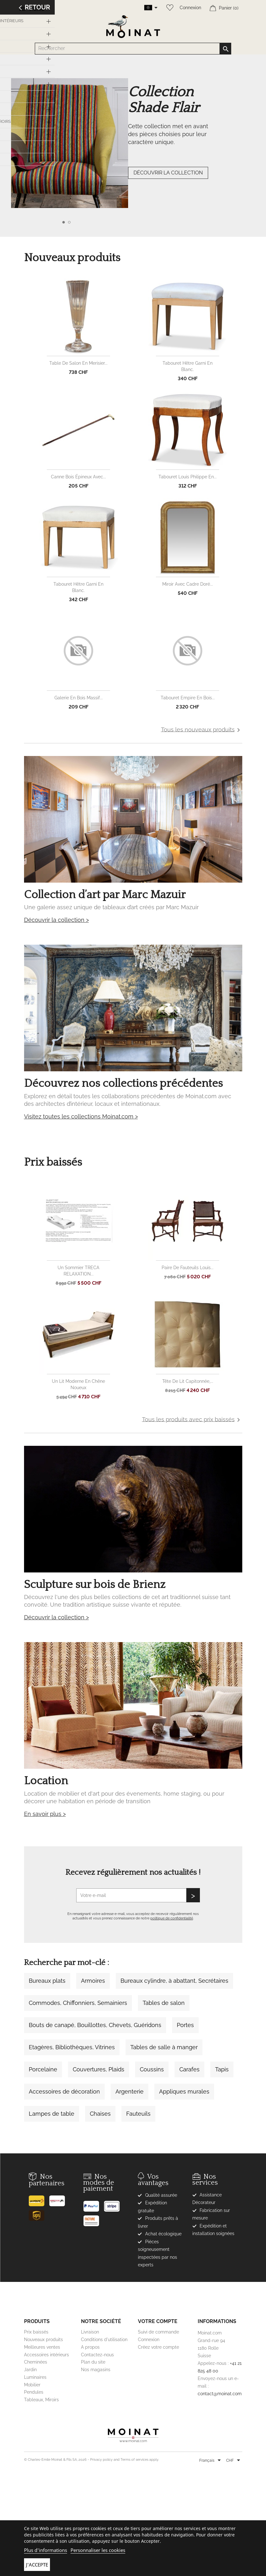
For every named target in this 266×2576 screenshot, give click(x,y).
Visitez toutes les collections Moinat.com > (81, 1116)
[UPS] (39, 2213)
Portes (185, 2025)
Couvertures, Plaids (98, 2069)
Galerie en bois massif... (78, 697)
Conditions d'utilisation (104, 2339)
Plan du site (93, 2362)
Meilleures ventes (42, 2347)
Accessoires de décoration (64, 2091)
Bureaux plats (47, 1980)
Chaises (100, 2113)
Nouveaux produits (43, 2339)
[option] (133, 155)
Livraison (90, 2331)
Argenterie (129, 2091)
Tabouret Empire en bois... (188, 697)
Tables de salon (164, 2003)
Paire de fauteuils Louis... (187, 1267)
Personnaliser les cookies (98, 2550)
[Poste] (39, 2198)
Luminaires (35, 2377)
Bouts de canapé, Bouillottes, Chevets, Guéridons (95, 2025)
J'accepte (37, 2564)
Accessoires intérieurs (46, 2354)
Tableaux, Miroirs (41, 2399)
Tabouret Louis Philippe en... (187, 476)
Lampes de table (51, 2113)
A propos (90, 2347)
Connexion (190, 7)
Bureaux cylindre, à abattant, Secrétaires (174, 1980)
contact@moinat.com (220, 2393)
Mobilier (32, 2384)
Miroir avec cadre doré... (187, 584)
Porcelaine (43, 2069)
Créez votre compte (158, 2347)
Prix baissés (36, 2331)
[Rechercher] (133, 48)
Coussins (152, 2069)
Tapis (222, 2069)
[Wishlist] (168, 7)
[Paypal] (93, 2203)
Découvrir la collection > (56, 919)
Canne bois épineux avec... (78, 476)
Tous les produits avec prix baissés (192, 1420)
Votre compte (157, 2321)
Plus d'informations (45, 2550)
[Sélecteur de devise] (234, 2461)
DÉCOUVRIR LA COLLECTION (168, 173)
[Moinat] (133, 2435)
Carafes (189, 2069)
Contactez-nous (97, 2354)
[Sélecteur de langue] (211, 2461)
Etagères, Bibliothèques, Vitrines (72, 2047)
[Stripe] (114, 2203)
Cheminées (35, 2362)
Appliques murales (184, 2091)
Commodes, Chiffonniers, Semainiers (78, 2003)
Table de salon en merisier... (78, 363)
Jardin (30, 2369)
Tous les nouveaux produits (201, 730)
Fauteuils (138, 2113)
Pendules (33, 2392)
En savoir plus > (45, 1814)
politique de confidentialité (171, 1918)
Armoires (93, 1980)
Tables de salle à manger (164, 2047)
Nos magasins (95, 2369)
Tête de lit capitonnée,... (187, 1381)
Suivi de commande (158, 2331)
